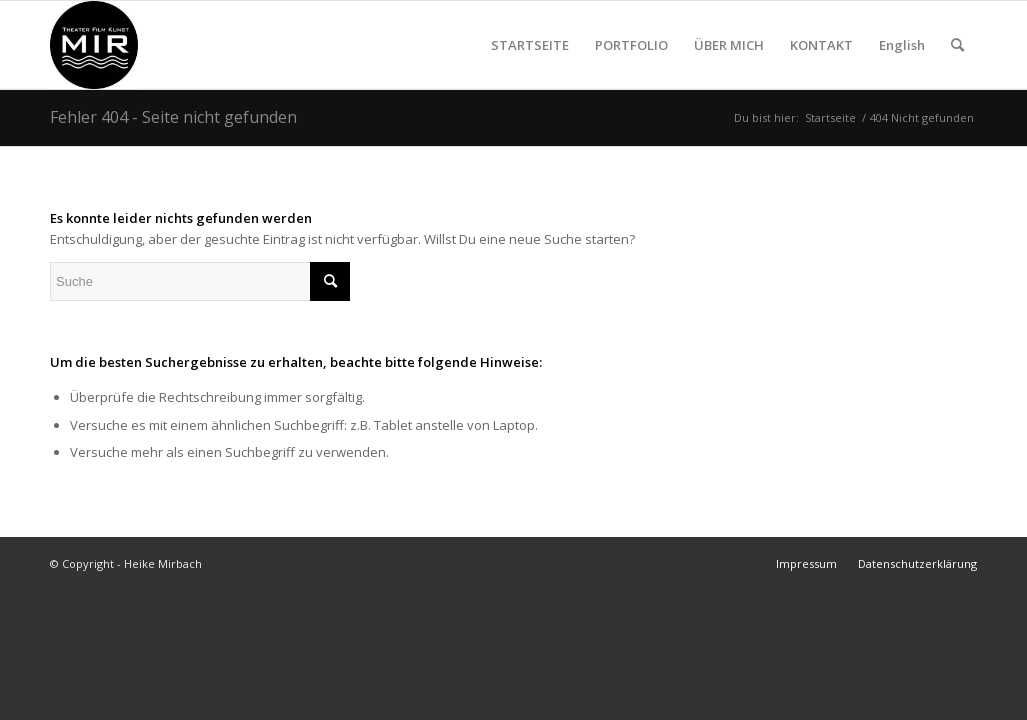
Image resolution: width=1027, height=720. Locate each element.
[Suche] (957, 45)
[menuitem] (530, 45)
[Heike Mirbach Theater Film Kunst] (94, 45)
